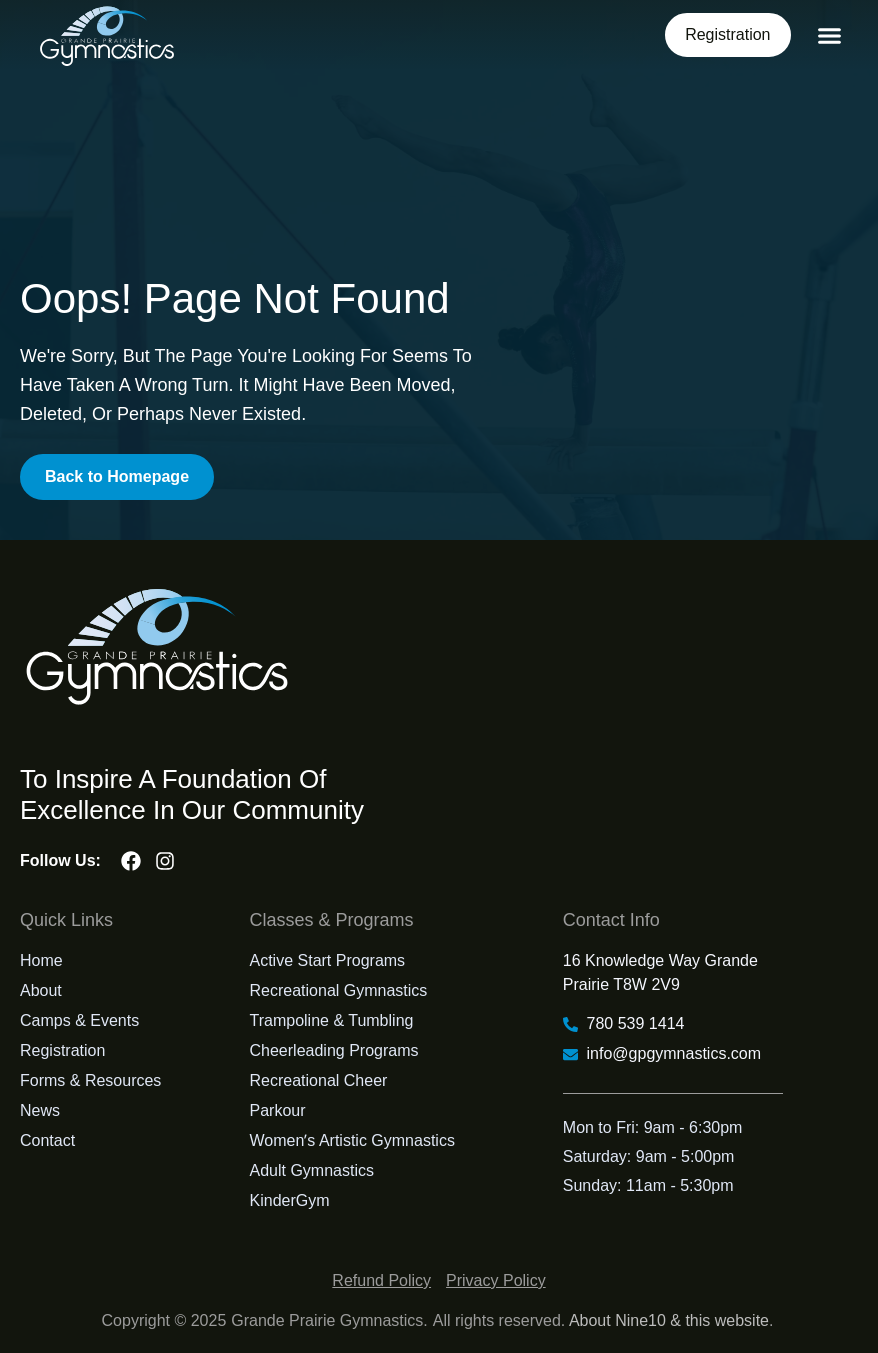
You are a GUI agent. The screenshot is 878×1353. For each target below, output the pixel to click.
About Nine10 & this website (669, 1320)
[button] (830, 36)
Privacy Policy (496, 1280)
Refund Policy (381, 1280)
